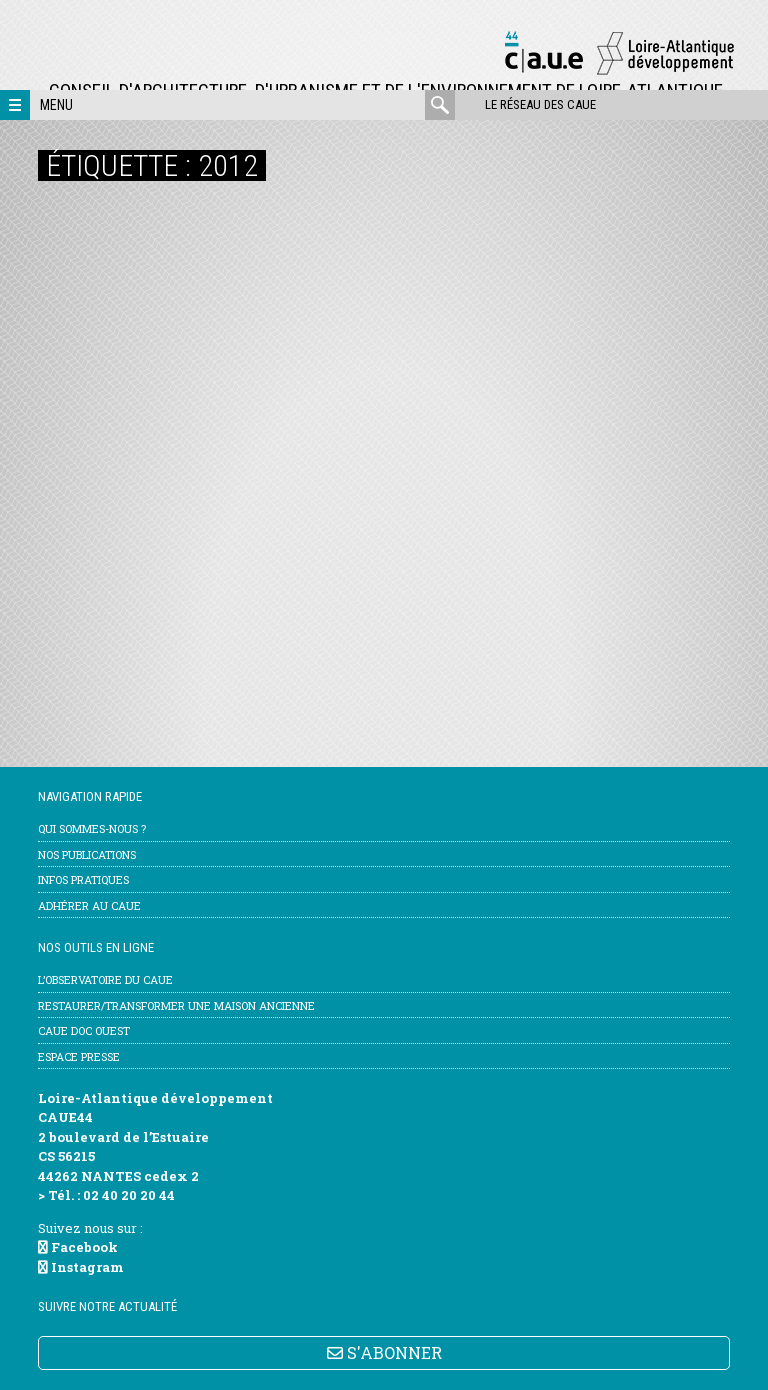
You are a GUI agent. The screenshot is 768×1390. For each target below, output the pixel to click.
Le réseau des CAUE (540, 104)
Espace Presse (79, 1056)
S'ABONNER (384, 1352)
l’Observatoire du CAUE (105, 979)
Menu (56, 105)
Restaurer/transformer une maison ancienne (176, 1005)
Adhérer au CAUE (89, 905)
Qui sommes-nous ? (92, 828)
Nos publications (87, 854)
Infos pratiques (83, 879)
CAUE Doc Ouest (84, 1030)
